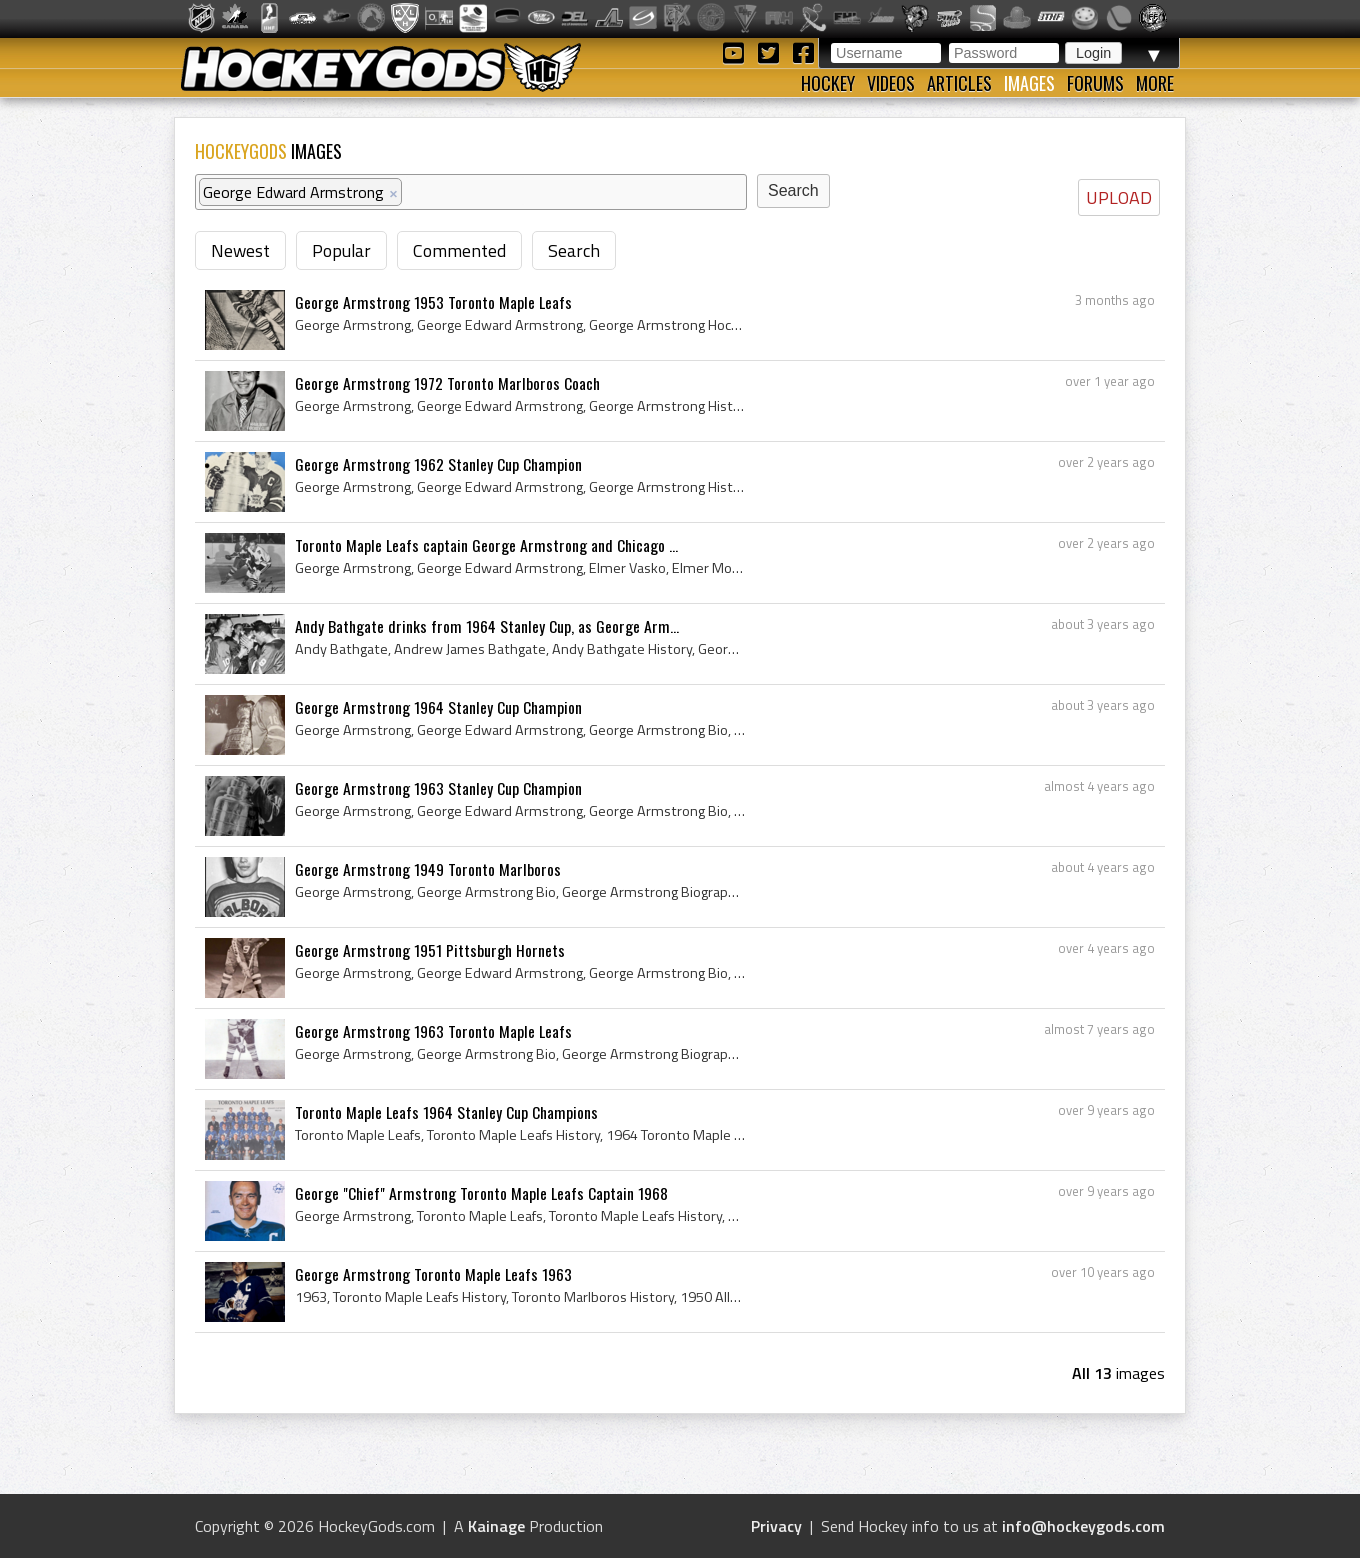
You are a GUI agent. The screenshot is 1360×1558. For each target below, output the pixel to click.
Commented (459, 250)
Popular (341, 250)
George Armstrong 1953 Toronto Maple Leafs (433, 302)
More (1155, 83)
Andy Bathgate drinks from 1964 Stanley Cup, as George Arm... (487, 626)
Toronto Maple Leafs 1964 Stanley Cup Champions (446, 1112)
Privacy (776, 1526)
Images (1029, 83)
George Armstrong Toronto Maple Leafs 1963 (433, 1274)
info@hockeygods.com (1083, 1526)
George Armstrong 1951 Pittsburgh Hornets (430, 950)
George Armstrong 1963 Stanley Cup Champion (438, 788)
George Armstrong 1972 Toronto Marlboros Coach (447, 383)
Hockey (828, 83)
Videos (891, 83)
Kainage (496, 1526)
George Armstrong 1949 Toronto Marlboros (428, 869)
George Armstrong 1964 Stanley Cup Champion (438, 707)
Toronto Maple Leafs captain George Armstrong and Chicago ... (486, 545)
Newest (240, 250)
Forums (1095, 83)
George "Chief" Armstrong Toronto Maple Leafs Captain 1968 (481, 1193)
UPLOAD (1119, 197)
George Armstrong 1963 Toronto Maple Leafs (433, 1031)
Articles (959, 83)
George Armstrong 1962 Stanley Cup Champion (438, 464)
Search (574, 250)
